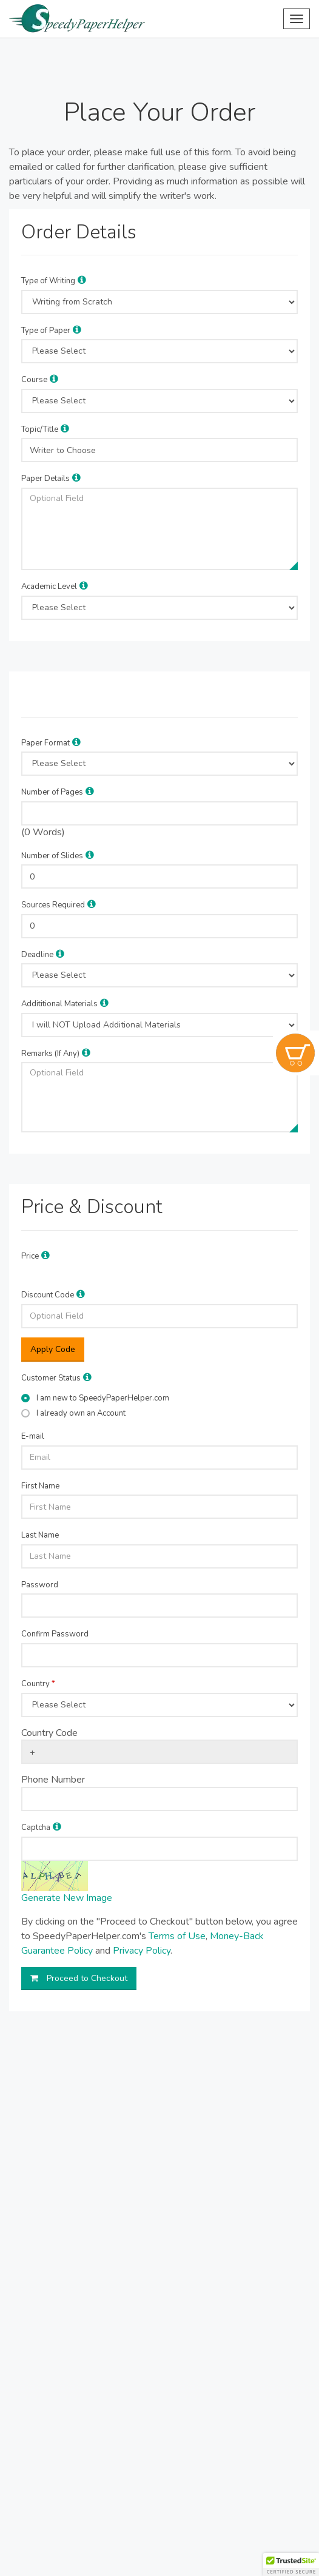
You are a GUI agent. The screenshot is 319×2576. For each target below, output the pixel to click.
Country (38, 1683)
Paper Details (45, 478)
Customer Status (51, 1378)
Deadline (37, 954)
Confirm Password (55, 1634)
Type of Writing (48, 280)
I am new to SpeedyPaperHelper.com (102, 1398)
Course (34, 379)
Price (30, 1256)
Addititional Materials (59, 1003)
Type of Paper (45, 330)
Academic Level (49, 586)
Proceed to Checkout (78, 1978)
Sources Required (53, 905)
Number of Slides (52, 855)
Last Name (40, 1535)
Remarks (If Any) (50, 1053)
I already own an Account (81, 1413)
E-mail (32, 1436)
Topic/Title (39, 429)
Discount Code (47, 1295)
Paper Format (45, 743)
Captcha (35, 1827)
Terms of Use (177, 1936)
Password (39, 1584)
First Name (40, 1486)
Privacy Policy (141, 1950)
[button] (82, 280)
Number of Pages (52, 792)
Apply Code (52, 1349)
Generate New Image (66, 1898)
